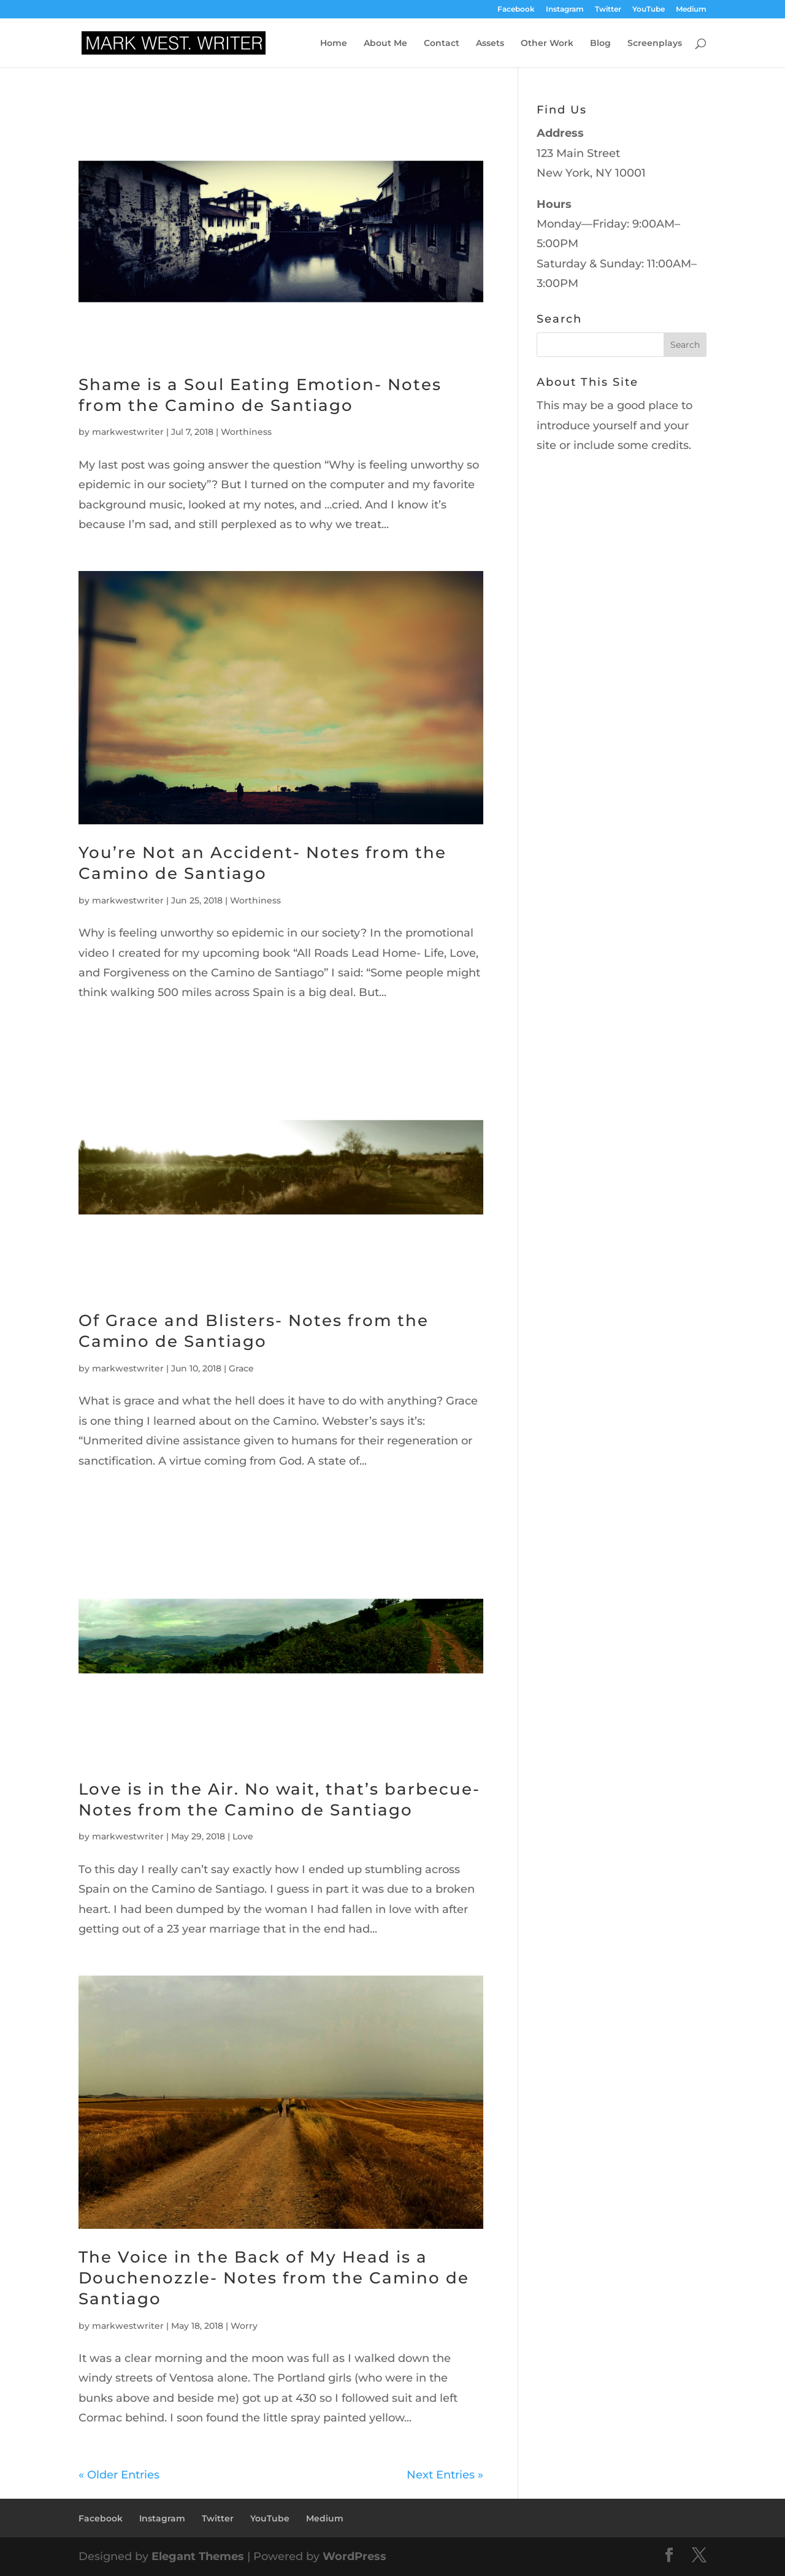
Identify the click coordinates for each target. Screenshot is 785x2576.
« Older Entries (118, 2475)
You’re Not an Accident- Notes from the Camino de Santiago (262, 863)
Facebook (516, 9)
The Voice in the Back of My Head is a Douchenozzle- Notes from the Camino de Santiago (273, 2278)
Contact (441, 43)
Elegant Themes (197, 2556)
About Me (385, 43)
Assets (490, 43)
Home (333, 43)
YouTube (648, 9)
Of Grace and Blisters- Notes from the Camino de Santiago (253, 1331)
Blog (600, 43)
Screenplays (654, 43)
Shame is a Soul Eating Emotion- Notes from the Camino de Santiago (260, 395)
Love (242, 1836)
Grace (241, 1368)
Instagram (565, 9)
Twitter (608, 9)
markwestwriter (128, 431)
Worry (244, 2325)
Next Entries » (445, 2475)
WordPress (354, 2556)
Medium (691, 9)
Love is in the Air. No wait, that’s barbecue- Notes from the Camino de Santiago (279, 1799)
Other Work (547, 43)
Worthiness (246, 431)
